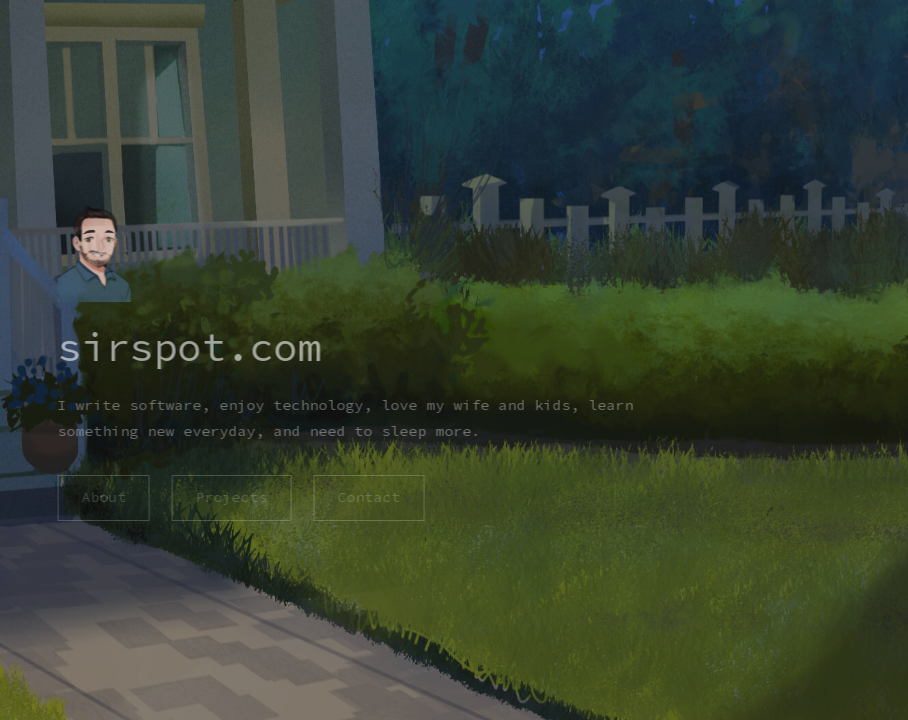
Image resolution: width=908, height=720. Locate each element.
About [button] (102, 497)
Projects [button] (231, 497)
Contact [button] (368, 497)
